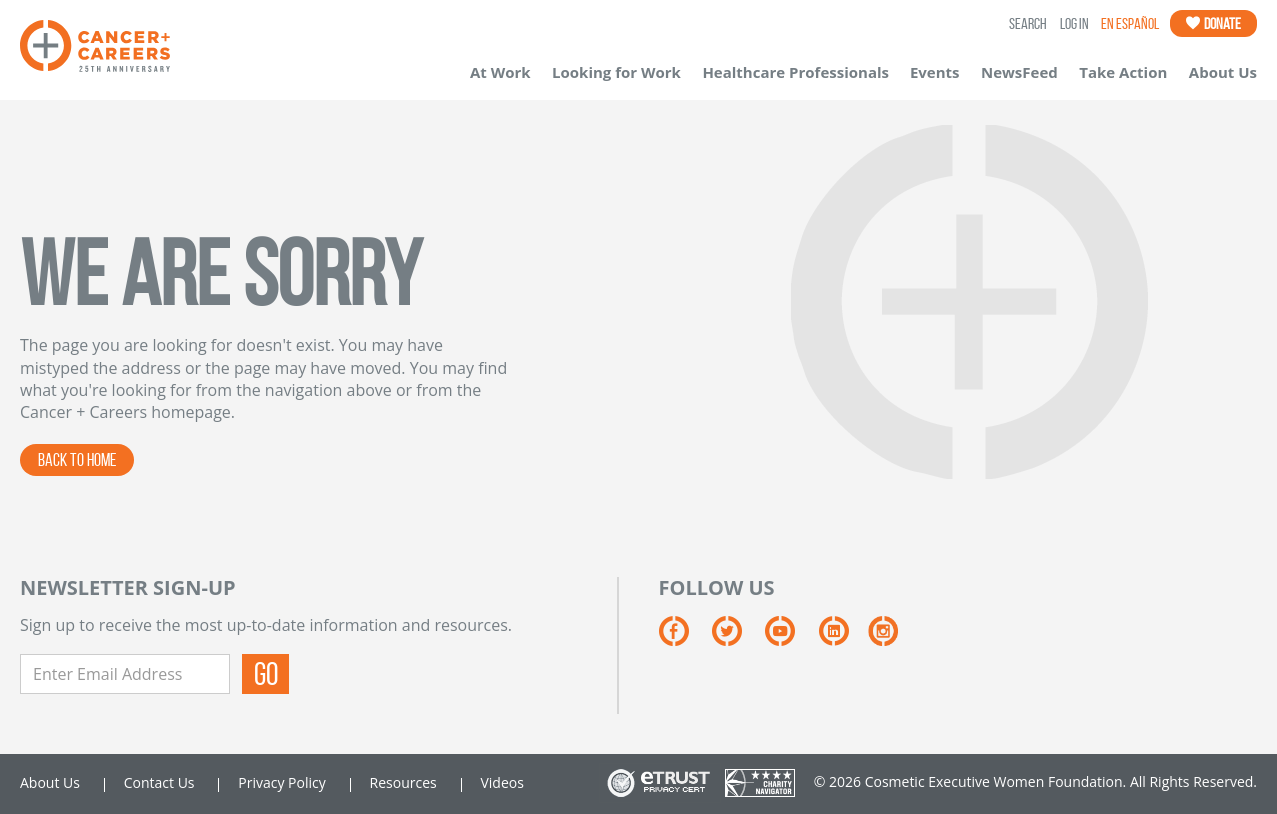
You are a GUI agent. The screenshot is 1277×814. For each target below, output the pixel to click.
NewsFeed (1019, 72)
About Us (1223, 72)
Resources (403, 782)
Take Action (1123, 72)
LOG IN (1074, 23)
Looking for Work (616, 72)
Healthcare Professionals (795, 72)
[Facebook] (685, 638)
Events (935, 72)
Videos (501, 782)
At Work (500, 72)
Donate (1213, 23)
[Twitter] (738, 638)
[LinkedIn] (843, 638)
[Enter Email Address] (125, 674)
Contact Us (159, 782)
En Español (1130, 23)
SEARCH (1028, 23)
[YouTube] (791, 638)
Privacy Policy (281, 782)
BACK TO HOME (77, 460)
